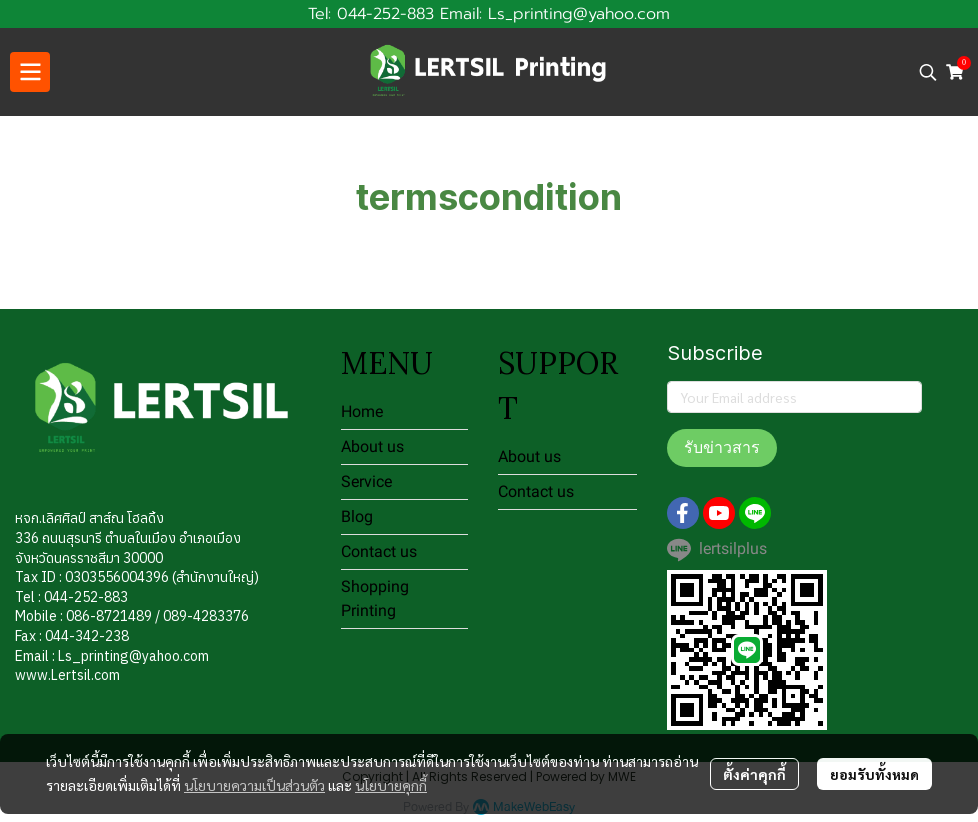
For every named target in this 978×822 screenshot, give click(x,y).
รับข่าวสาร (722, 447)
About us (372, 446)
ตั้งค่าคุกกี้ (754, 774)
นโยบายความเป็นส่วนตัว (254, 785)
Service (366, 481)
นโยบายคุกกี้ (391, 785)
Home (362, 411)
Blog (357, 516)
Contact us (379, 551)
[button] (928, 72)
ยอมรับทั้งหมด (874, 774)
